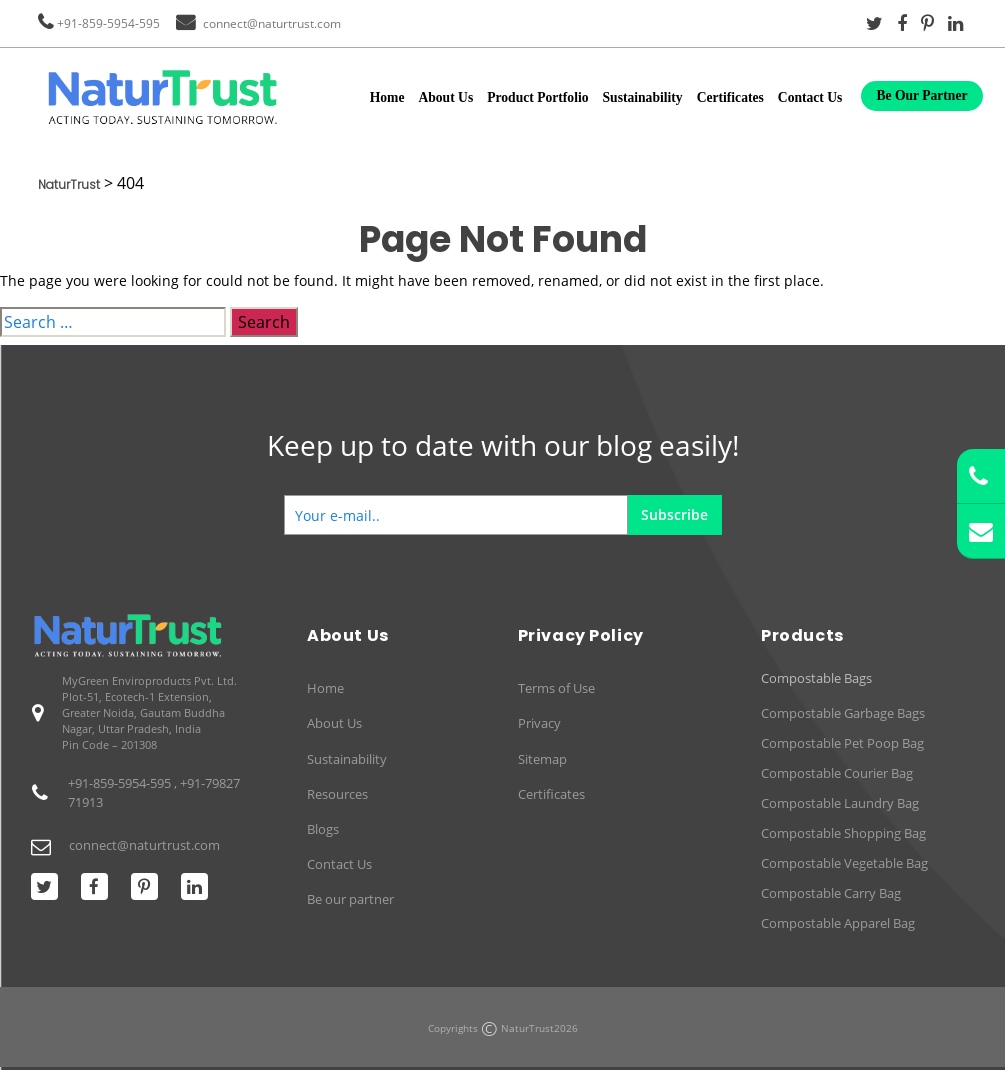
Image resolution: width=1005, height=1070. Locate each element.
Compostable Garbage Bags (843, 713)
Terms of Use (556, 688)
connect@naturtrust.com (272, 23)
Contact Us (810, 97)
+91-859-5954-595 (108, 23)
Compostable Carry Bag (831, 893)
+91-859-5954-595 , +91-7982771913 (154, 792)
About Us (445, 97)
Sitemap (542, 759)
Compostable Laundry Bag (840, 803)
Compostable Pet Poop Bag (842, 743)
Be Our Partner (921, 95)
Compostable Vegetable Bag (844, 863)
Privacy (539, 723)
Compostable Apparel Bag (838, 923)
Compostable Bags (816, 678)
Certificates (730, 97)
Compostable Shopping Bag (843, 833)
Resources (337, 794)
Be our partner (350, 899)
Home (387, 97)
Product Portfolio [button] (537, 97)
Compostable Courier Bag (837, 773)
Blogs (323, 829)
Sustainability (643, 97)
